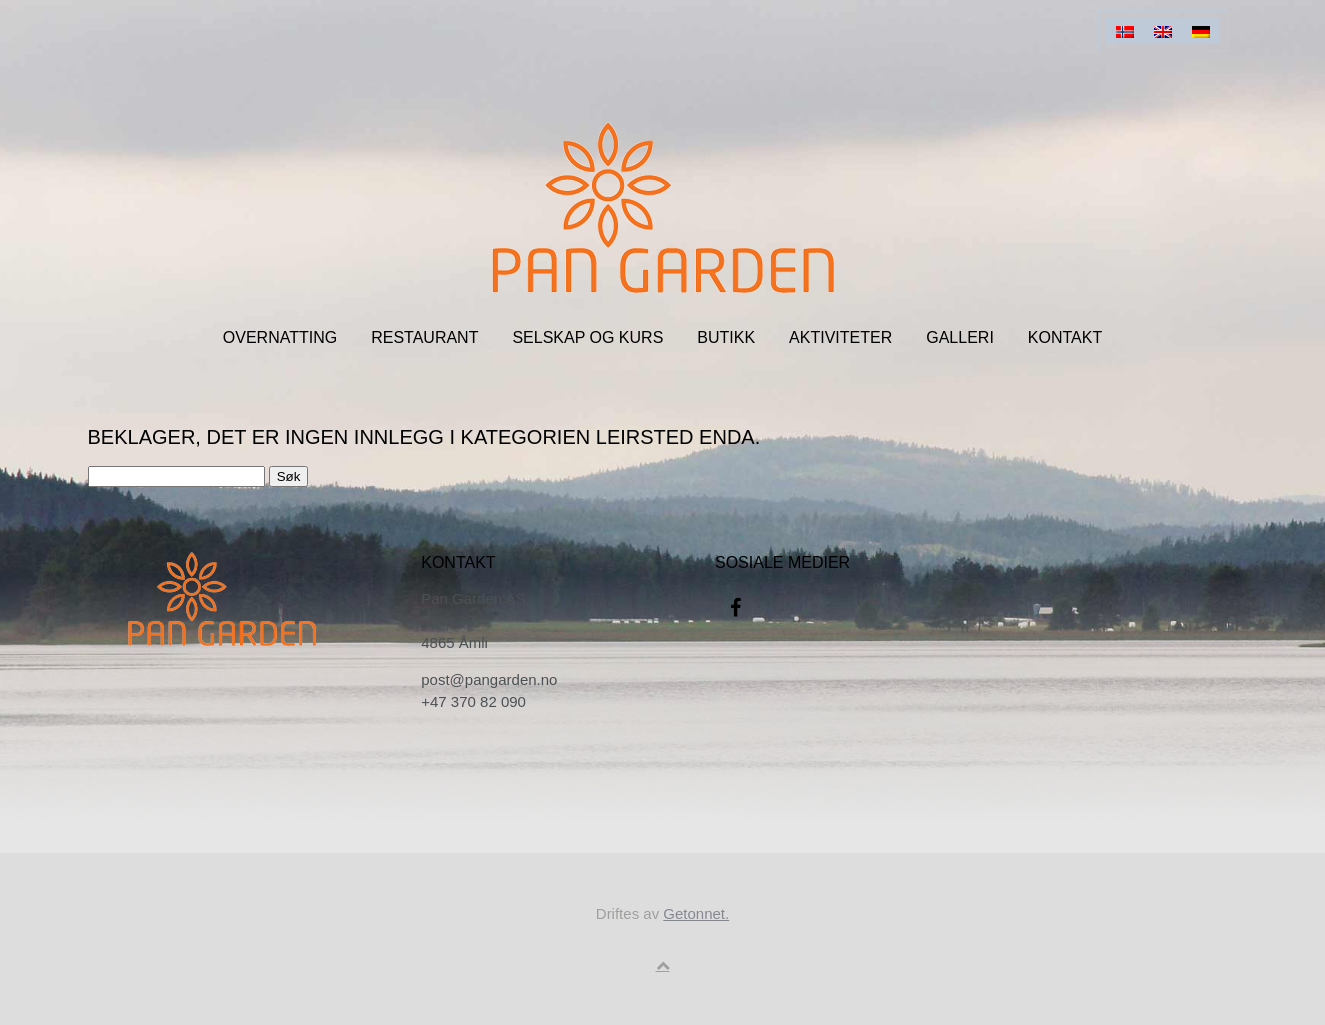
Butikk (726, 337)
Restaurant (424, 337)
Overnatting (280, 337)
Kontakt (1065, 337)
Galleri (960, 337)
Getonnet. (696, 913)
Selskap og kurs (587, 337)
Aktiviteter (840, 337)
